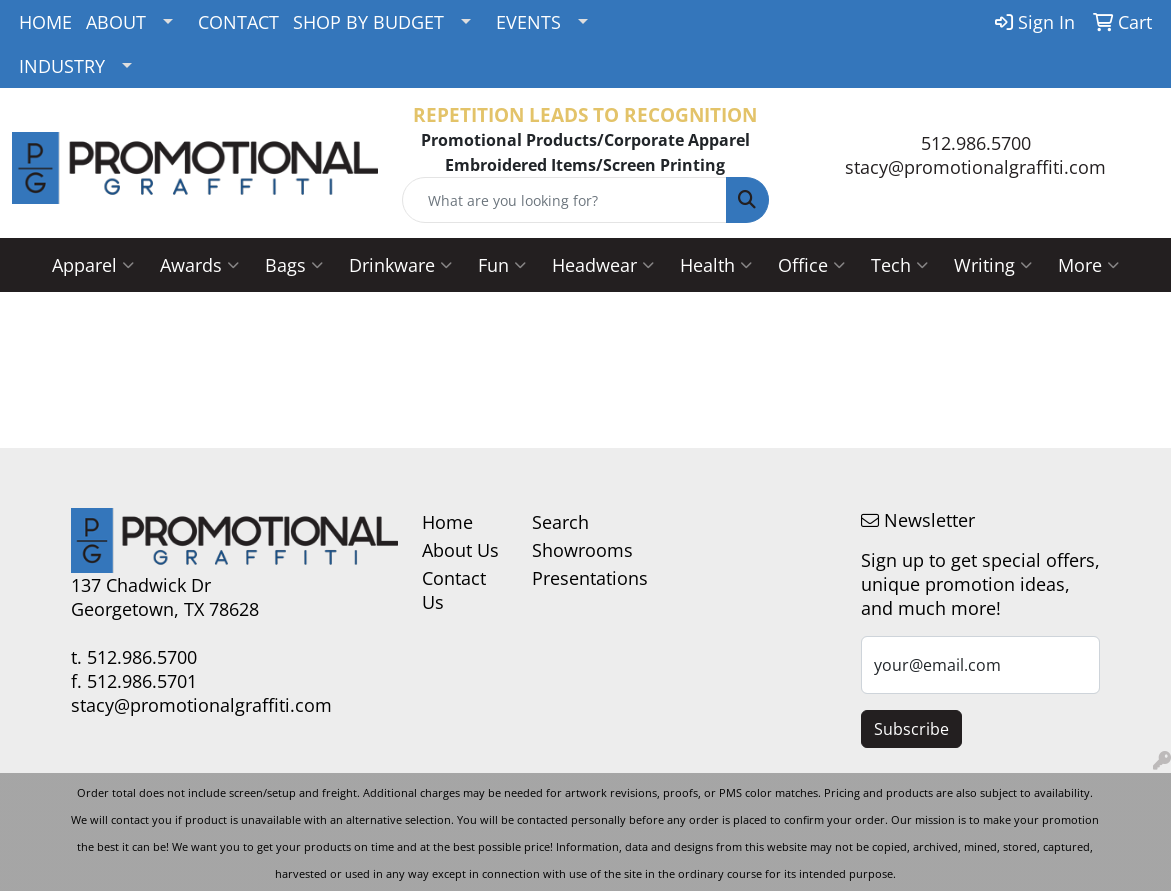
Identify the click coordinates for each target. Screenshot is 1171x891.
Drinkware (400, 265)
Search (560, 522)
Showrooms (575, 550)
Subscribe (911, 729)
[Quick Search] (564, 200)
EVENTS (528, 22)
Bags (294, 265)
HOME (45, 22)
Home (447, 522)
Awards (199, 265)
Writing (993, 265)
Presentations (575, 578)
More (1088, 265)
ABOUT (116, 22)
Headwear (603, 265)
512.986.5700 (976, 143)
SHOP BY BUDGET (368, 22)
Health (716, 265)
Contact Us (454, 590)
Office (811, 265)
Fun (502, 265)
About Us (460, 550)
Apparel (93, 265)
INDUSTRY (62, 66)
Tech (899, 265)
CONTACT (238, 22)
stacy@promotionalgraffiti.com (975, 167)
